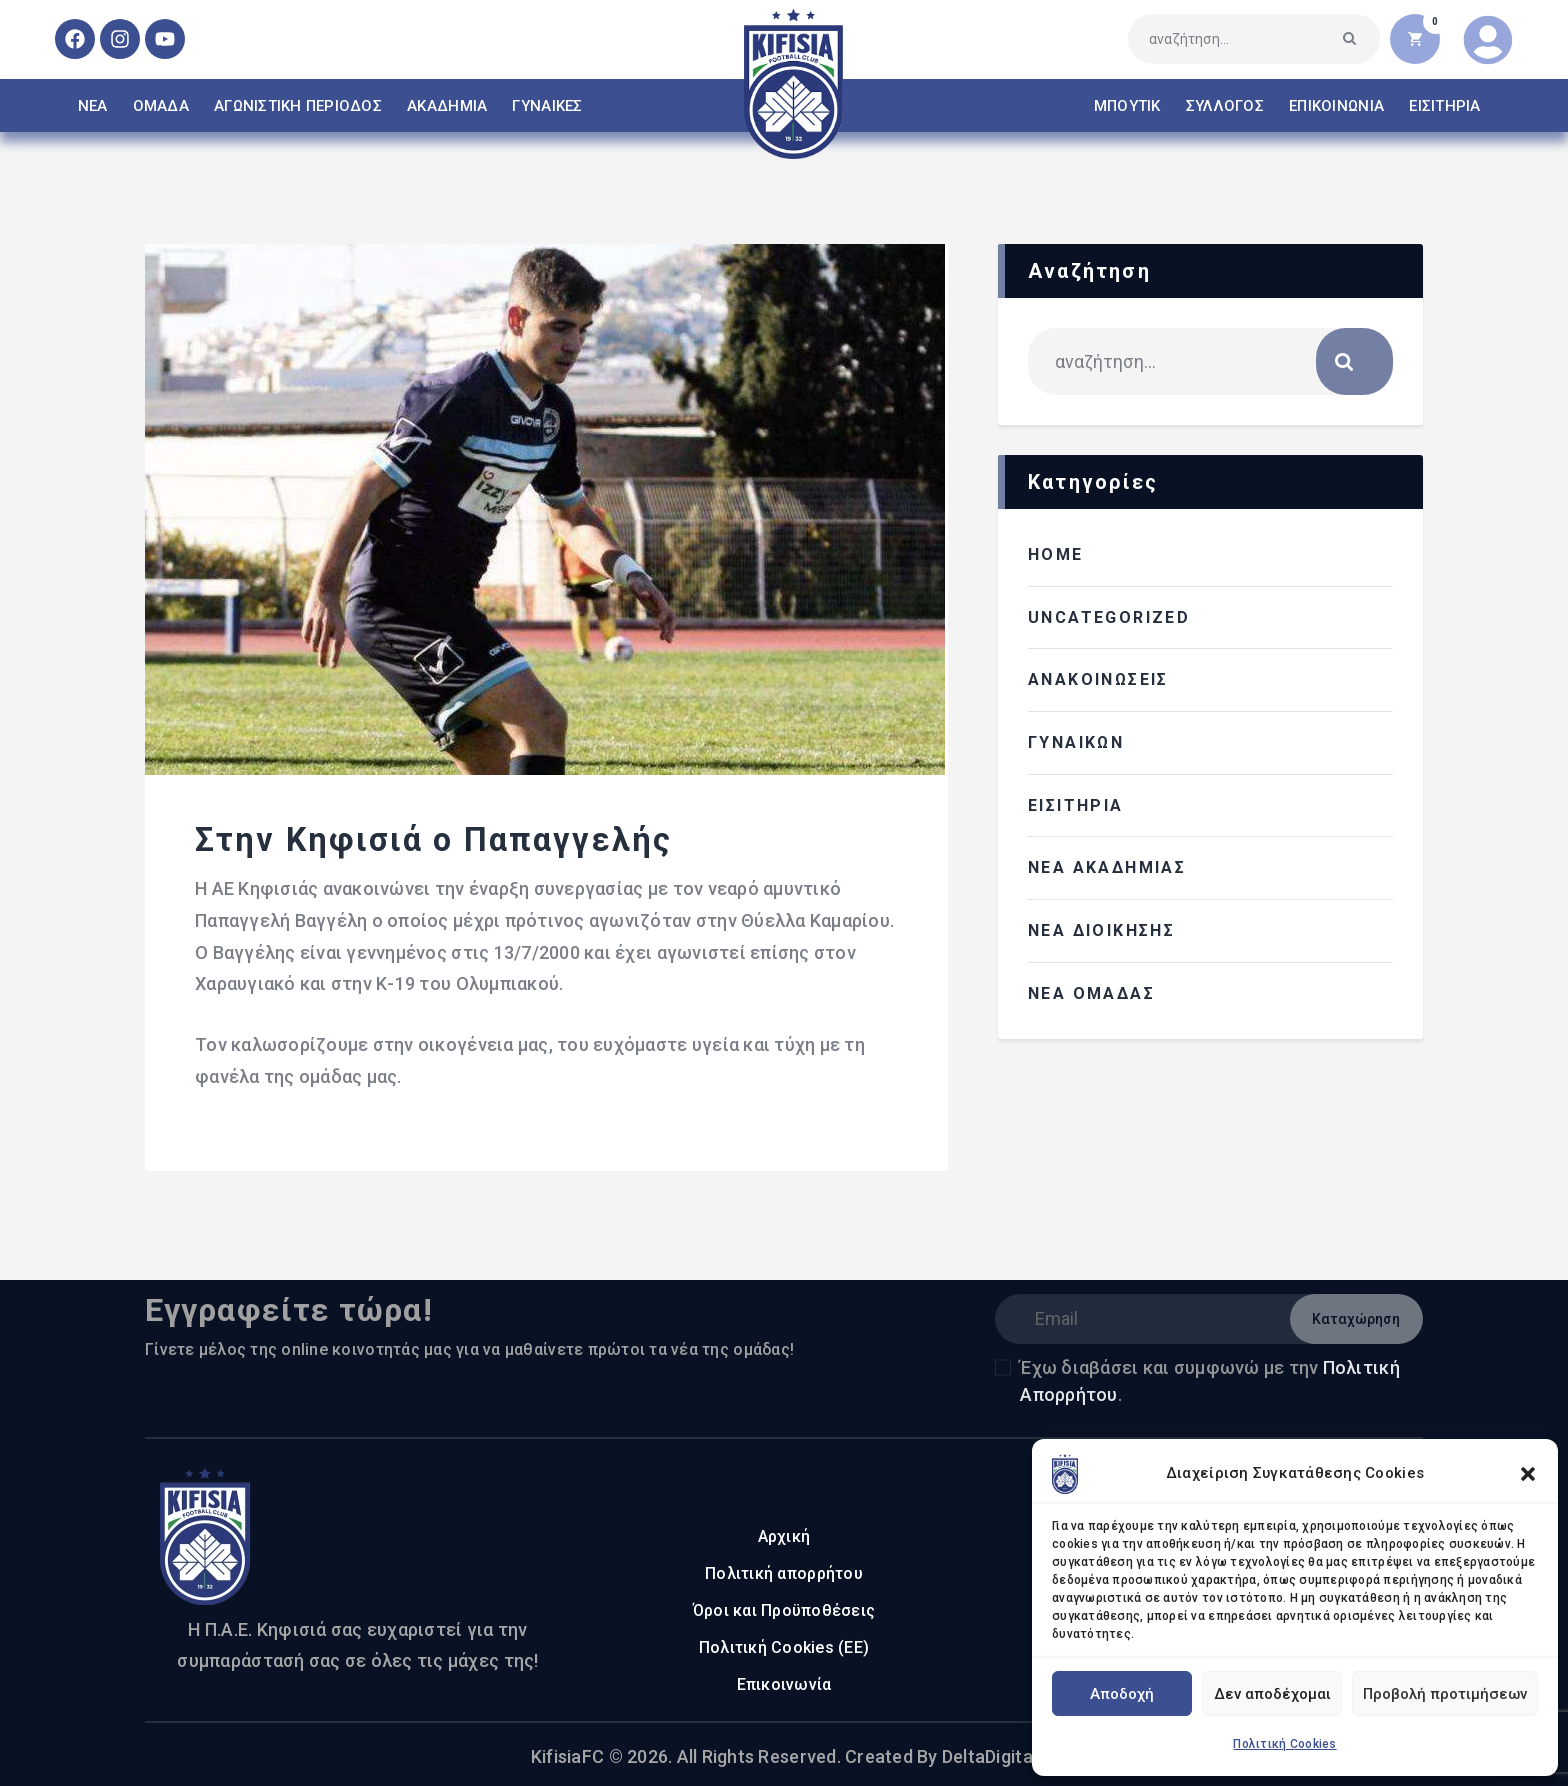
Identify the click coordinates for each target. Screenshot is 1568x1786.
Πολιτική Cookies (1284, 1744)
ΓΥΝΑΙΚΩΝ (1076, 742)
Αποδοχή (1122, 1694)
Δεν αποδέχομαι (1272, 1694)
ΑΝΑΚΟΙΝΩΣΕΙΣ (1098, 679)
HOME (1056, 554)
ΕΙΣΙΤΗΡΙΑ (1076, 805)
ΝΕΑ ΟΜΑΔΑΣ (1091, 993)
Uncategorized (1109, 617)
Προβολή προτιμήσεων (1445, 1694)
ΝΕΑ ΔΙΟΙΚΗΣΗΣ (1101, 930)
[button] (1528, 1474)
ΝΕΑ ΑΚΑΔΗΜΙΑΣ (1107, 867)
